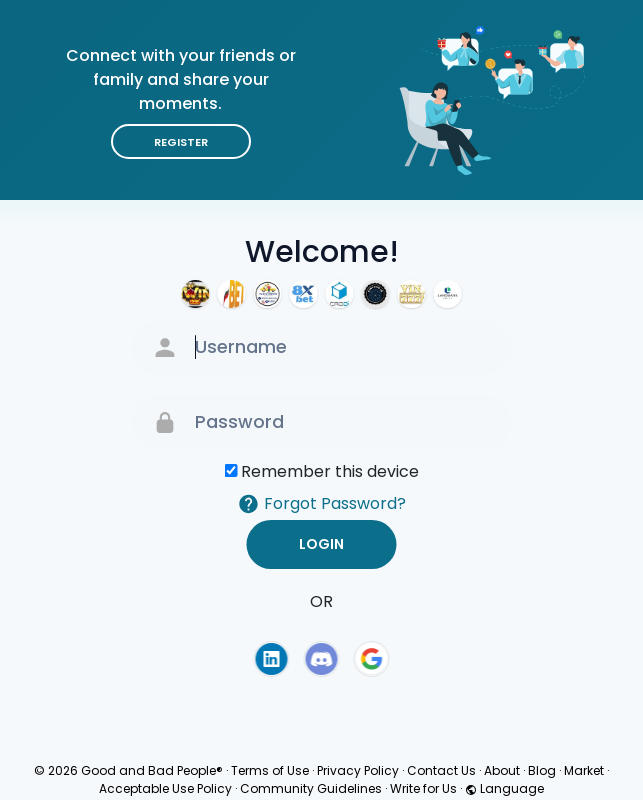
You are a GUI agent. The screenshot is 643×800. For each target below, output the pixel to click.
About (502, 770)
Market (584, 770)
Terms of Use (270, 770)
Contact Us (441, 770)
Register (181, 142)
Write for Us (423, 788)
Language (504, 788)
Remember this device (330, 471)
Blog (542, 770)
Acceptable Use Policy (165, 788)
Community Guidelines (311, 788)
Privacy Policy (358, 770)
